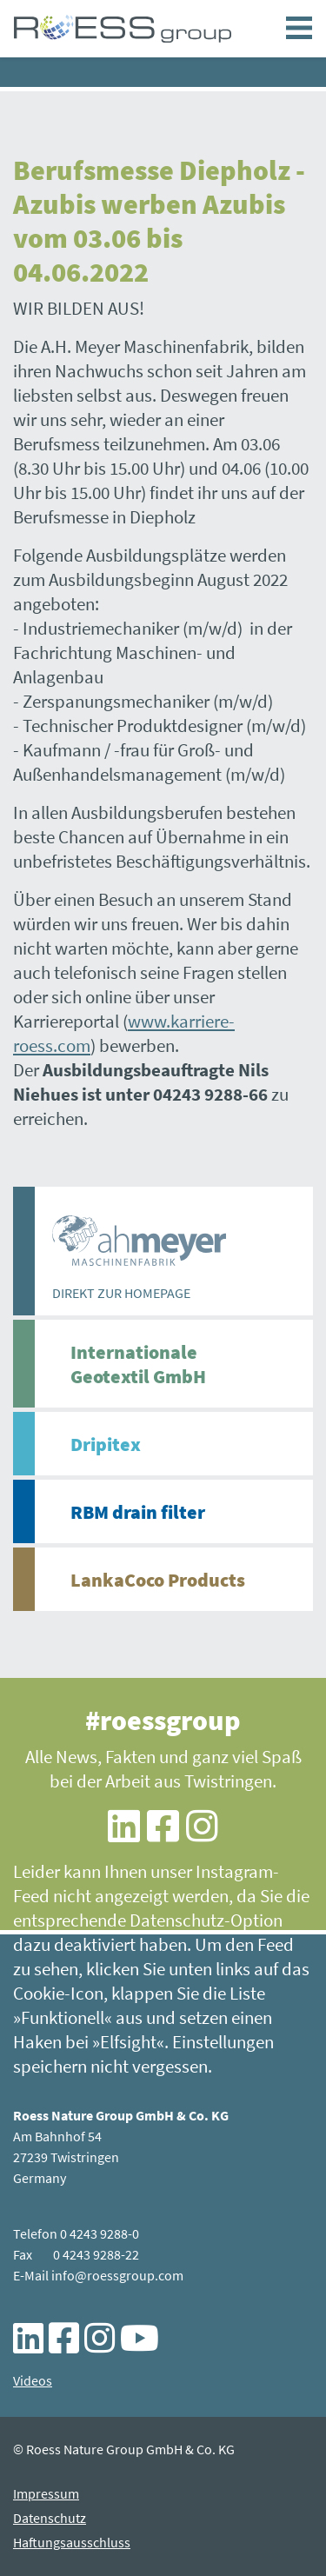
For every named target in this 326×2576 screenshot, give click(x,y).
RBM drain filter (137, 1512)
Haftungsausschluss (71, 2542)
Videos (32, 2380)
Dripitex (105, 1444)
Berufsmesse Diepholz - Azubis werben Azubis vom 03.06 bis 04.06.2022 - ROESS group (122, 28)
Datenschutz (49, 2517)
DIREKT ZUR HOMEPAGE (121, 1292)
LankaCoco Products (157, 1580)
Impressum (46, 2493)
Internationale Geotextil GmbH (138, 1364)
